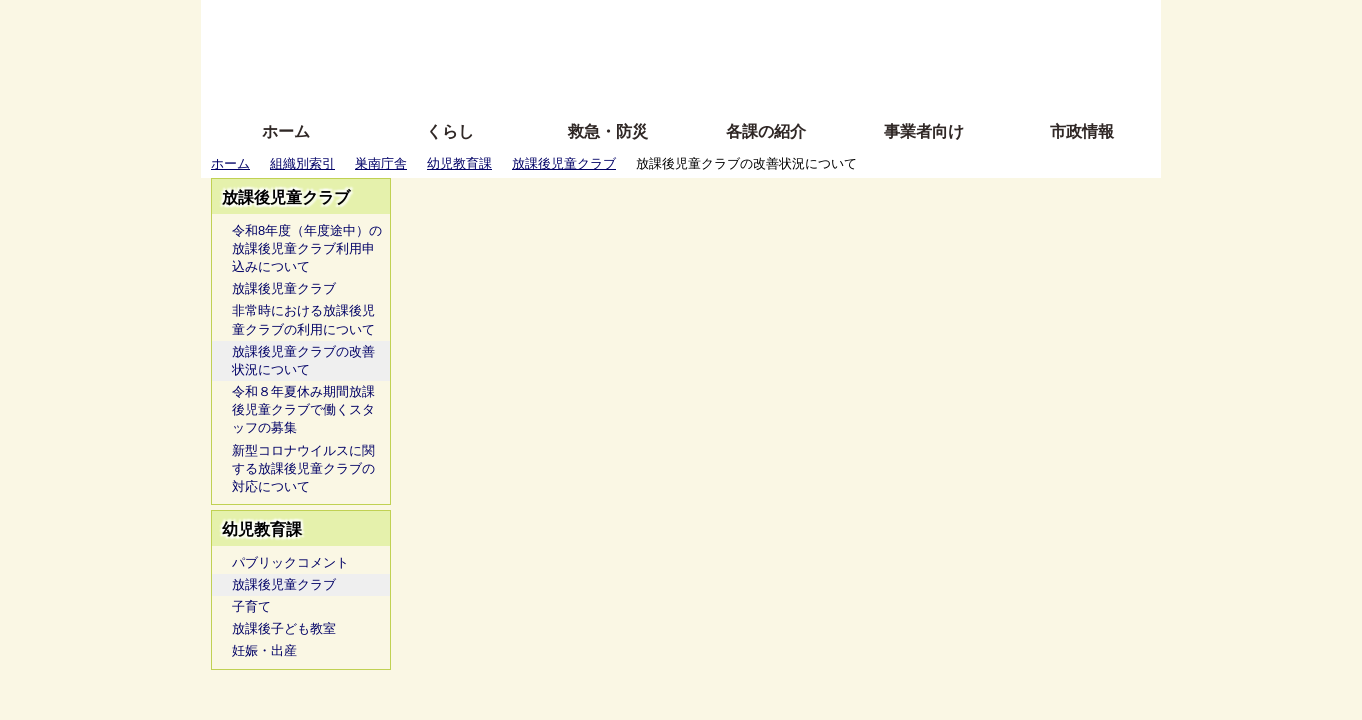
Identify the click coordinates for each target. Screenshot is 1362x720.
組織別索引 (302, 163)
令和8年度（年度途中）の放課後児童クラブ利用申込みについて (307, 248)
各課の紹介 (766, 131)
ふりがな (521, 22)
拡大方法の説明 (535, 82)
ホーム (286, 131)
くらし (450, 131)
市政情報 (1082, 131)
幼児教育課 (459, 163)
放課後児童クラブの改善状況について (303, 360)
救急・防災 (608, 131)
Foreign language (551, 52)
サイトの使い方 (658, 82)
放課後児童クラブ (564, 163)
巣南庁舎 (381, 163)
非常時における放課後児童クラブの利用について (303, 319)
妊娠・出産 (264, 650)
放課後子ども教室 (284, 628)
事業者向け (924, 131)
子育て (251, 606)
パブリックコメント (290, 562)
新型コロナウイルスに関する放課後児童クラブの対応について (303, 468)
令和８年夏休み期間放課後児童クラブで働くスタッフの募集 (303, 409)
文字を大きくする (698, 52)
